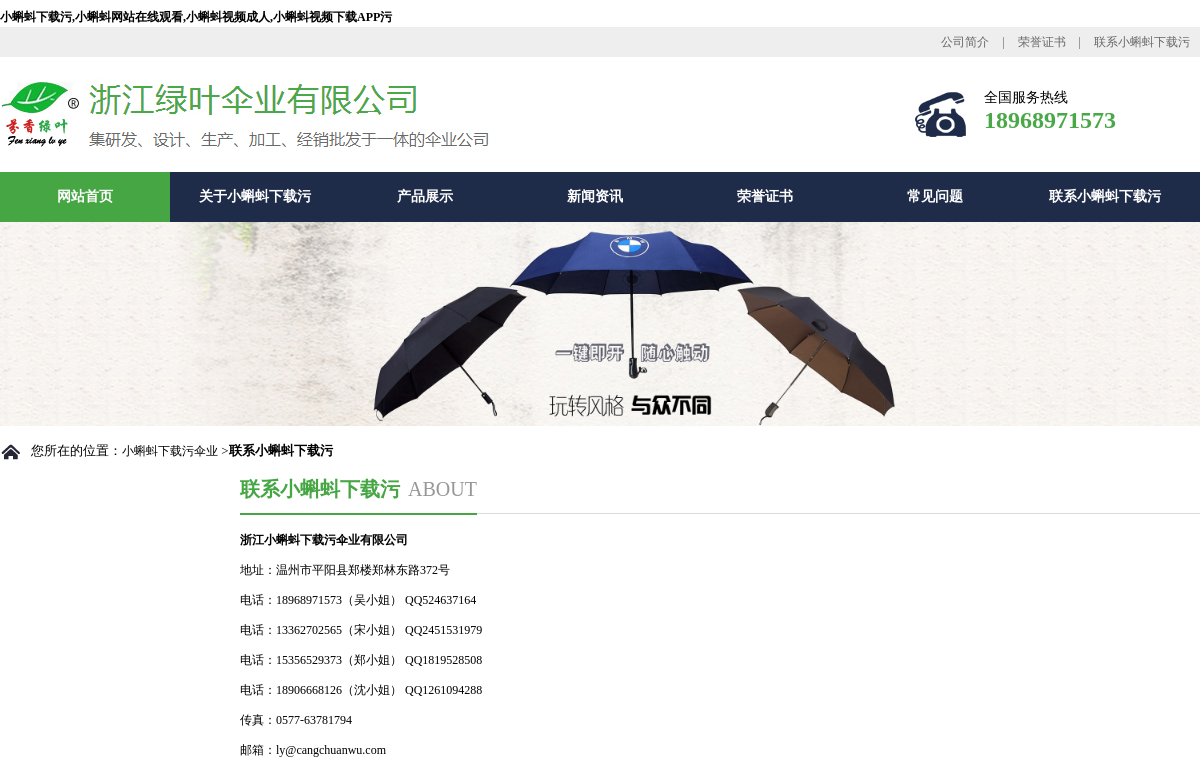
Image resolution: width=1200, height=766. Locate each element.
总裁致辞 (56, 700)
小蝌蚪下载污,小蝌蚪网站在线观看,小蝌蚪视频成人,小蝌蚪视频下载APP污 (196, 17)
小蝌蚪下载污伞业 (170, 451)
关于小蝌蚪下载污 (255, 196)
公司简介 (965, 42)
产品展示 (425, 196)
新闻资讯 (595, 196)
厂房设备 (56, 742)
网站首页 (85, 196)
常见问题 (935, 196)
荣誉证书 (1042, 42)
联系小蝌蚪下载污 (1142, 42)
